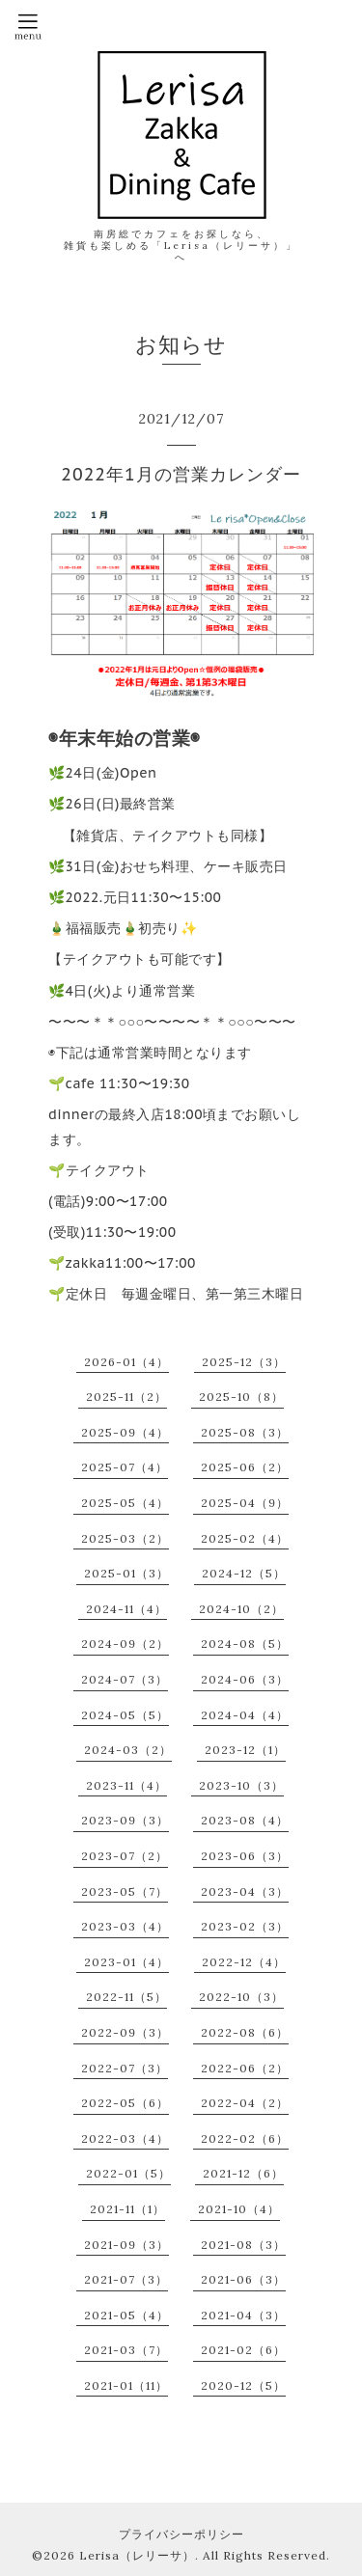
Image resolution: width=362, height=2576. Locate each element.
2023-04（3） (245, 1891)
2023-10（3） (241, 1785)
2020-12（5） (243, 2385)
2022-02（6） (245, 2138)
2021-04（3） (243, 2315)
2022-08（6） (245, 2032)
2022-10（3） (241, 1996)
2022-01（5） (128, 2173)
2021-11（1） (127, 2209)
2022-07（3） (124, 2068)
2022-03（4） (125, 2138)
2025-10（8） (241, 1396)
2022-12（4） (244, 1962)
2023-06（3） (245, 1856)
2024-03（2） (128, 1749)
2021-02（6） (243, 2350)
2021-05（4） (126, 2315)
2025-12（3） (244, 1362)
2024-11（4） (126, 1609)
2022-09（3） (125, 2032)
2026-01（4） (126, 1362)
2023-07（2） (124, 1856)
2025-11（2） (126, 1396)
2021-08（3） (243, 2244)
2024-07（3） (124, 1679)
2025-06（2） (245, 1467)
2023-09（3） (125, 1820)
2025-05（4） (125, 1502)
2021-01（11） (126, 2385)
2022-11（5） (126, 1996)
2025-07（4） (124, 1467)
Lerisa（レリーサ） (137, 2555)
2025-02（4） (245, 1538)
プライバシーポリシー (181, 2534)
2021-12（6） (243, 2173)
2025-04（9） (245, 1502)
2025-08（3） (245, 1432)
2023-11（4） (126, 1785)
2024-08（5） (245, 1643)
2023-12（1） (245, 1749)
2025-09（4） (125, 1432)
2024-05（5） (125, 1715)
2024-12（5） (244, 1573)
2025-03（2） (125, 1538)
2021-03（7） (126, 2350)
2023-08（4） (245, 1820)
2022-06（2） (245, 2068)
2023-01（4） (126, 1962)
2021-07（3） (126, 2279)
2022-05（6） (125, 2103)
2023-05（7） (124, 1891)
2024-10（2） (241, 1609)
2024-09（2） (125, 1643)
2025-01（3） (126, 1573)
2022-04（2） (245, 2103)
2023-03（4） (125, 1926)
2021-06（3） (243, 2279)
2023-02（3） (245, 1926)
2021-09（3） (126, 2244)
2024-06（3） (245, 1679)
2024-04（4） (245, 1715)
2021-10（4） (239, 2209)
